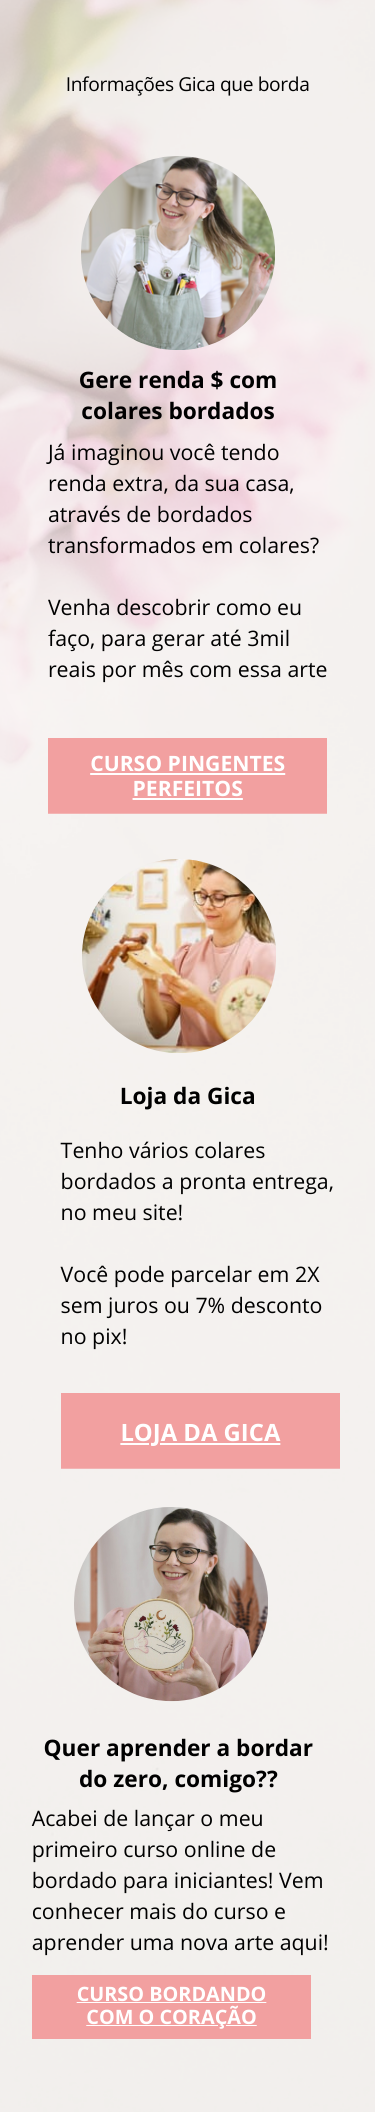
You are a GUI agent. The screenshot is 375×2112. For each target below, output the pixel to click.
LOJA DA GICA (200, 1432)
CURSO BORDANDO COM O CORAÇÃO (172, 2005)
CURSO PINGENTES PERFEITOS (187, 776)
